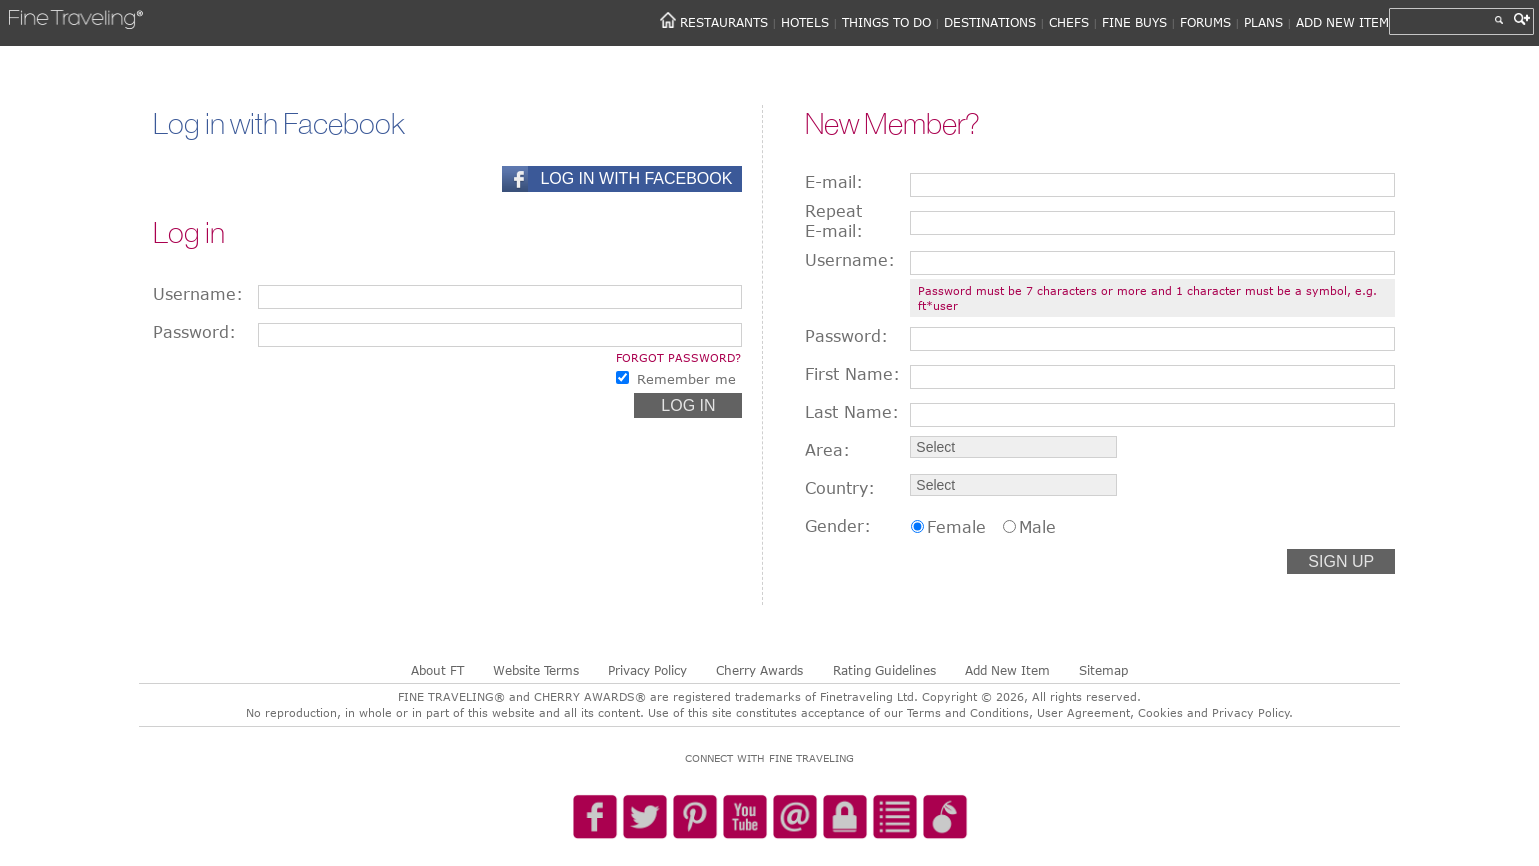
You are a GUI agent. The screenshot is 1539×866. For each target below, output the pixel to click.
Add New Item (1007, 670)
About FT (437, 670)
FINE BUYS (1134, 22)
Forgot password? (678, 357)
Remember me (686, 379)
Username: (198, 294)
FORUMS (1205, 22)
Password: (194, 332)
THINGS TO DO (886, 22)
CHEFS (1069, 22)
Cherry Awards (759, 670)
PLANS (1263, 22)
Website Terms (536, 670)
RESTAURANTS (724, 22)
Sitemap (1103, 670)
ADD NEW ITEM (1342, 22)
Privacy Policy (647, 670)
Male (1037, 527)
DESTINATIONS (990, 22)
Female (956, 527)
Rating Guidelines (884, 670)
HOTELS (805, 22)
